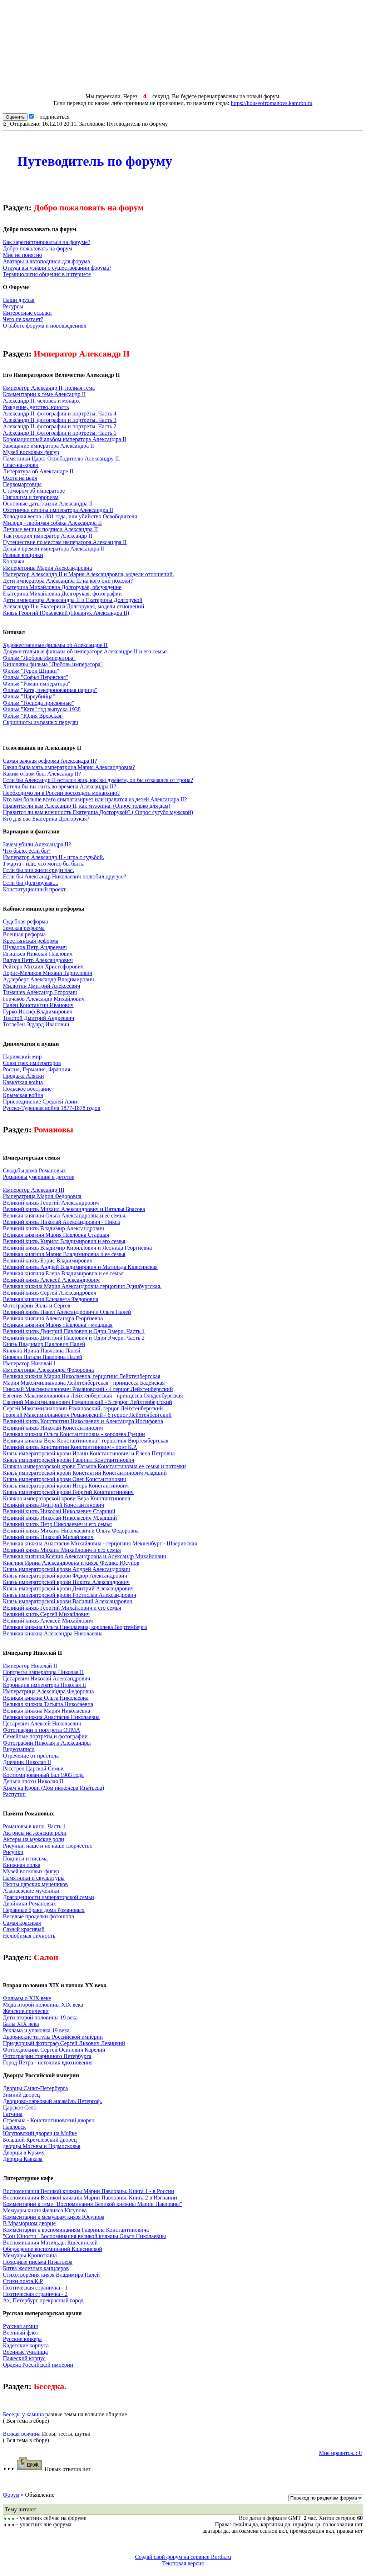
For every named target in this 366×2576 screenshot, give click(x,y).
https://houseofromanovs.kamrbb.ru (271, 103)
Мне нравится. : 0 (340, 2453)
